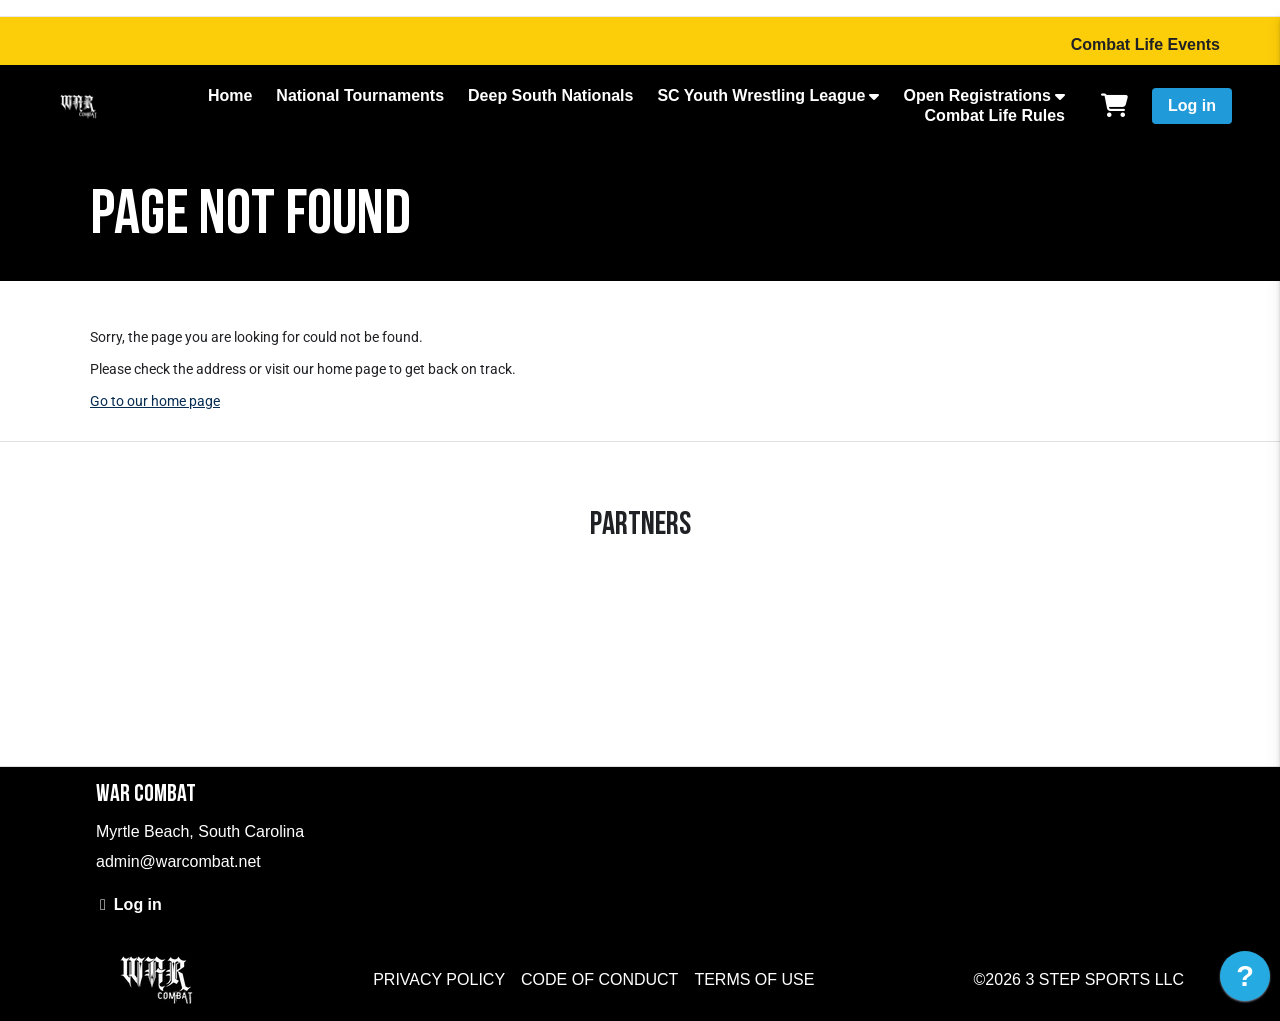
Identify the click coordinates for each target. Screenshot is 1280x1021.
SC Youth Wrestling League (761, 95)
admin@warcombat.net (178, 861)
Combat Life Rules (995, 115)
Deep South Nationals (550, 95)
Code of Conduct (599, 979)
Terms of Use (754, 979)
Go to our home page (155, 401)
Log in (1192, 105)
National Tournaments (360, 95)
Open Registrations (977, 95)
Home (230, 95)
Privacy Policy (439, 979)
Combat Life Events (1145, 44)
